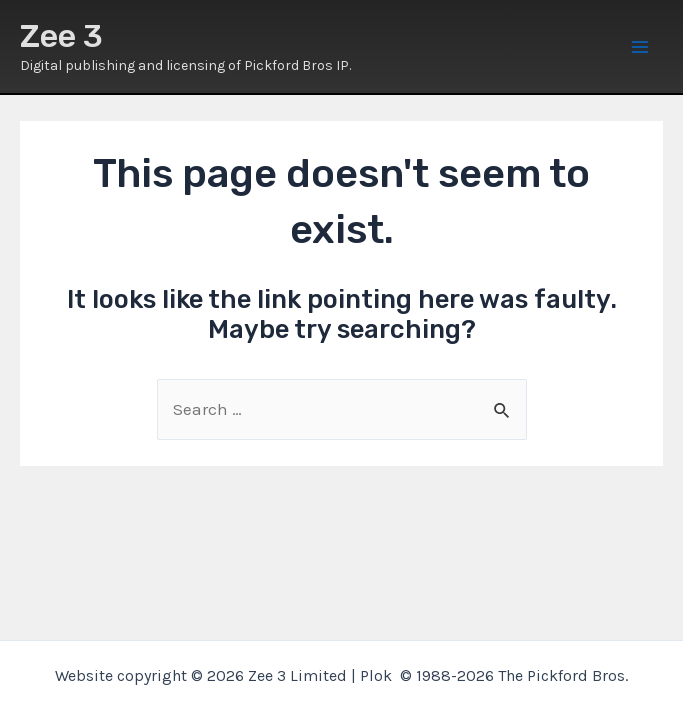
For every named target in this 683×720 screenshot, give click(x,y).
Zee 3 (61, 36)
